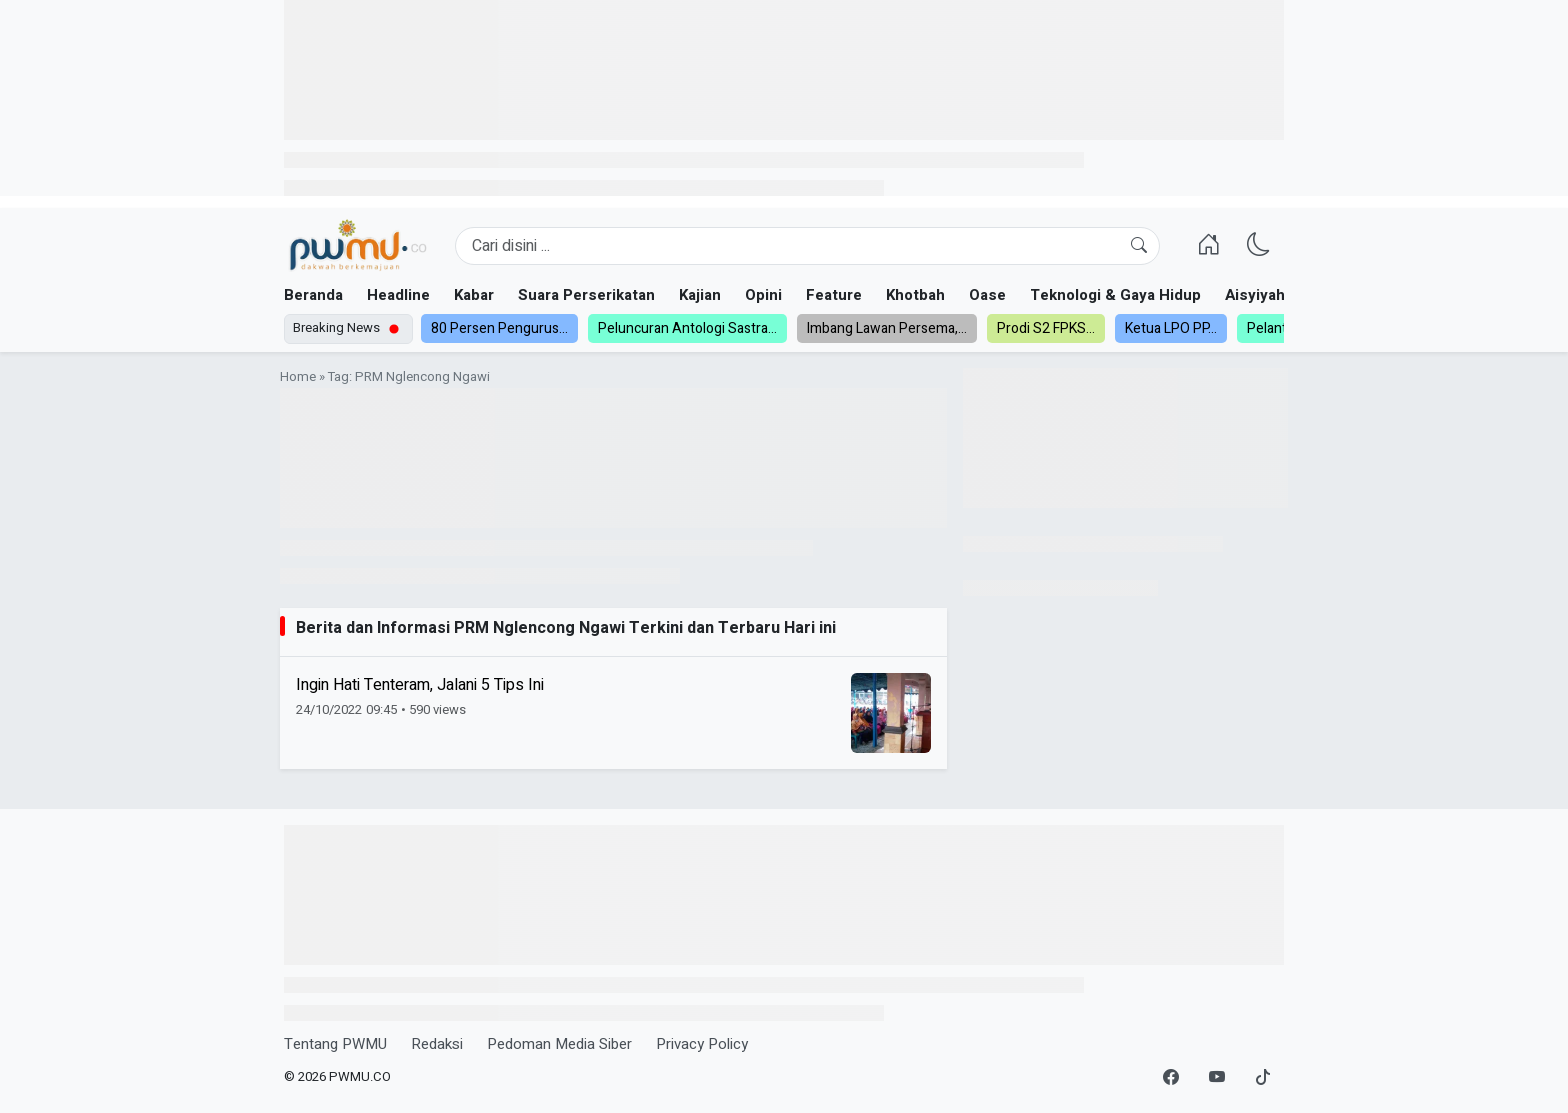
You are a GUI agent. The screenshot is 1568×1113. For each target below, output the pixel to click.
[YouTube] (1217, 1078)
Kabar (474, 295)
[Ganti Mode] (1259, 246)
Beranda (313, 295)
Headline (398, 295)
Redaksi (437, 1044)
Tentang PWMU (335, 1044)
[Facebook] (1171, 1078)
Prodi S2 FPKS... (1046, 328)
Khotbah (915, 295)
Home (298, 377)
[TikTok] (1263, 1078)
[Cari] (1139, 246)
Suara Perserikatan (586, 295)
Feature (834, 295)
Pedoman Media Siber (559, 1044)
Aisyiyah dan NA (1282, 295)
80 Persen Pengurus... (499, 328)
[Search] (807, 246)
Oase (987, 295)
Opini (763, 295)
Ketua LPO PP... (1171, 328)
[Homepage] (357, 246)
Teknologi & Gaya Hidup (1115, 295)
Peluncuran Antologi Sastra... (687, 328)
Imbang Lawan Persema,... (887, 328)
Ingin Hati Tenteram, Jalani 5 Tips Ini (420, 685)
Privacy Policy (702, 1044)
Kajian (700, 295)
